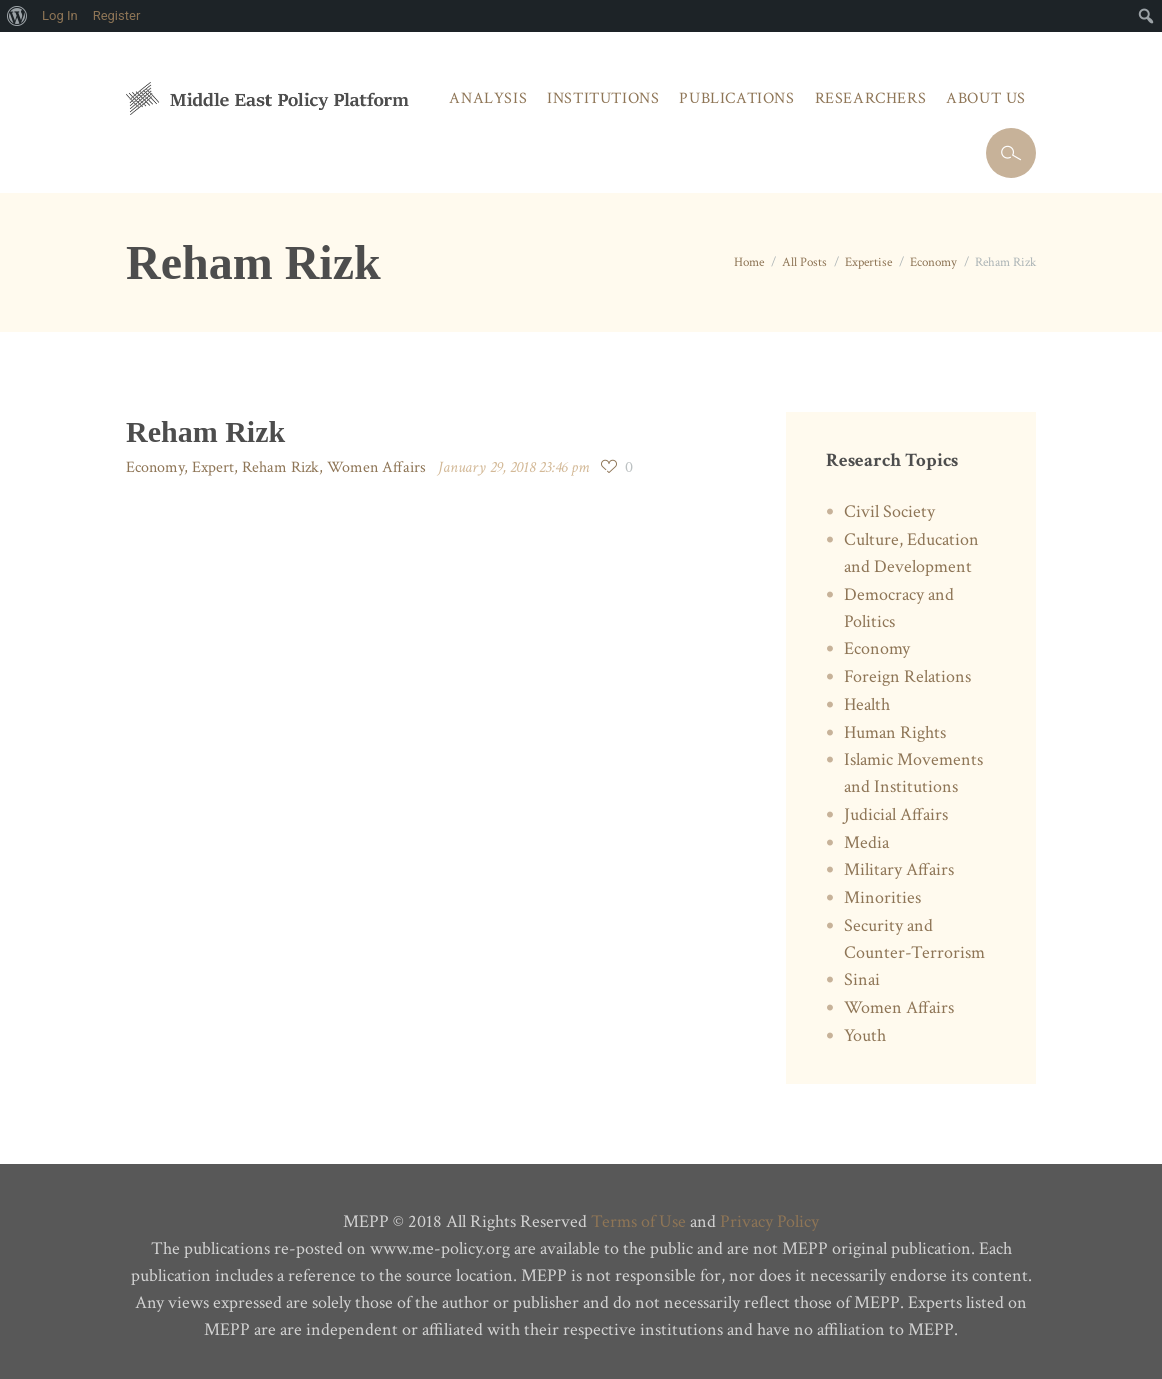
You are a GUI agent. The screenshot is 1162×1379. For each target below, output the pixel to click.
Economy (933, 262)
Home (749, 262)
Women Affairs (376, 467)
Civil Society (889, 511)
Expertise (868, 262)
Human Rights (895, 732)
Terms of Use (638, 1221)
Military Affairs (899, 869)
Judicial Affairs (896, 814)
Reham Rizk (280, 467)
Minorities (882, 897)
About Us (986, 98)
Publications (736, 98)
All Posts (804, 262)
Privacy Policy (769, 1221)
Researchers (871, 98)
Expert (213, 467)
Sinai (862, 979)
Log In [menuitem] (60, 15)
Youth (865, 1035)
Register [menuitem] (117, 15)
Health (867, 704)
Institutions (603, 98)
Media (866, 842)
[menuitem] (17, 16)
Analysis (488, 98)
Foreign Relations (907, 676)
